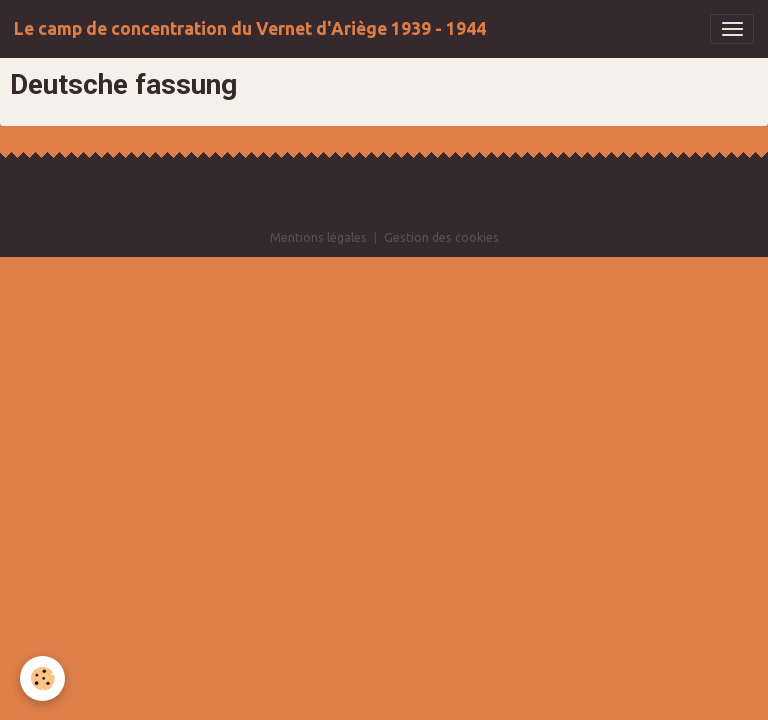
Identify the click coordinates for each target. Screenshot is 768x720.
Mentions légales (318, 237)
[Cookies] (42, 678)
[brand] (250, 29)
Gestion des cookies (441, 237)
